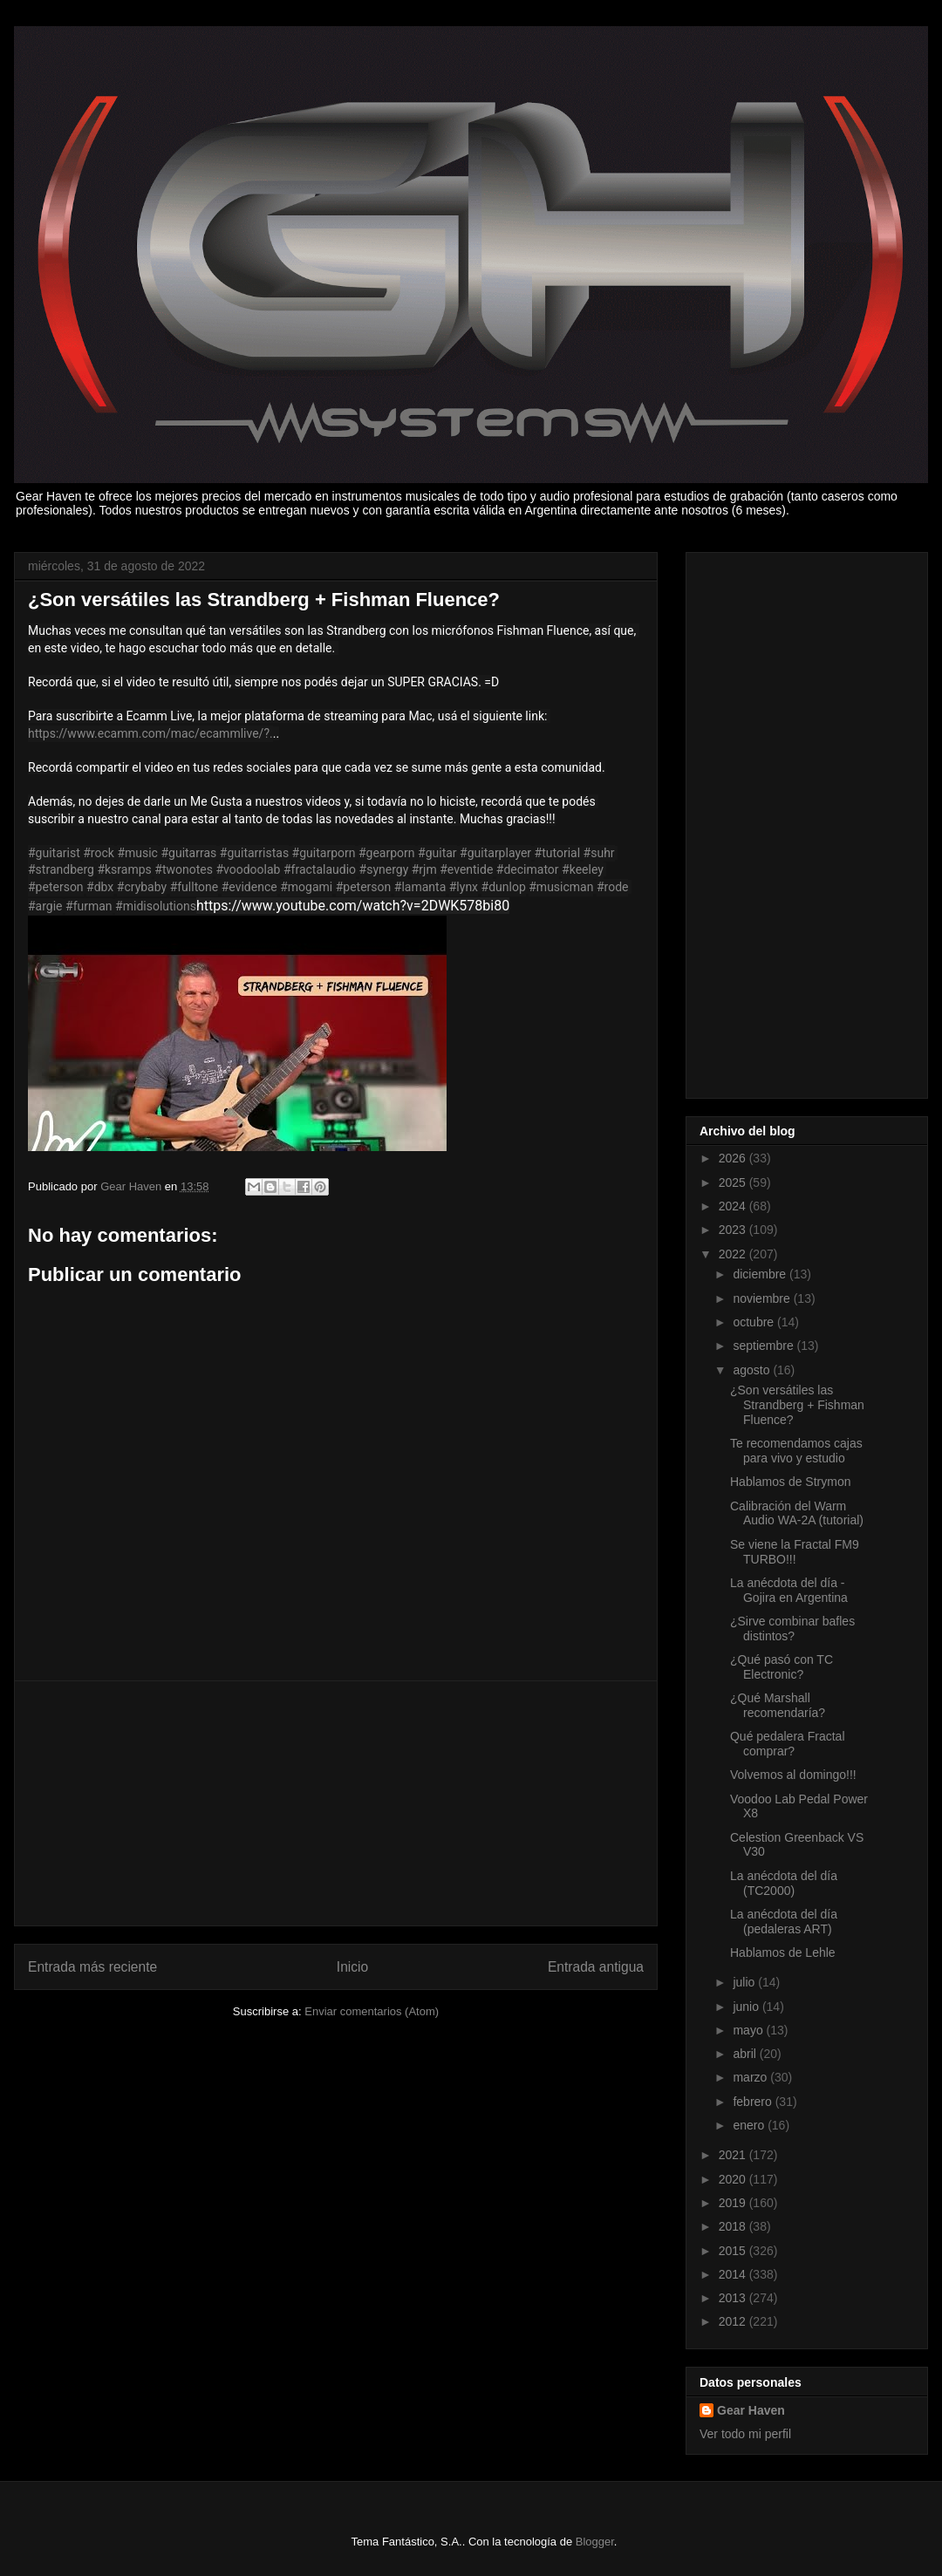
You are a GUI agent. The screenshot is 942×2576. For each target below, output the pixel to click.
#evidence (249, 887)
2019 (734, 2203)
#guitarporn (324, 853)
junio (747, 2007)
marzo (751, 2077)
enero (750, 2125)
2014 (734, 2274)
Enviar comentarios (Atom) (371, 2011)
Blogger (595, 2541)
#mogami (306, 887)
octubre (755, 1322)
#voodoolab (247, 869)
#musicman (561, 887)
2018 (734, 2226)
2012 (734, 2321)
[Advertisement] (336, 1803)
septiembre (764, 1346)
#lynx (463, 887)
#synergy (384, 869)
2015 (734, 2251)
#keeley (583, 869)
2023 (734, 1230)
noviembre (763, 1298)
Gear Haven (751, 2410)
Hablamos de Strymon (790, 1482)
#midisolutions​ (155, 906)
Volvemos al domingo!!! (793, 1775)
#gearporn (386, 853)
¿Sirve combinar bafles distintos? (792, 1628)
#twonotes (183, 869)
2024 (734, 1206)
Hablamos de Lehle (783, 1952)
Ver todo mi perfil (745, 2434)
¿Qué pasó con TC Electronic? (781, 1667)
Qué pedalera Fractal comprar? (787, 1743)
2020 (734, 2179)
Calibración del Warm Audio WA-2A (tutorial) (797, 1513)
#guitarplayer (495, 853)
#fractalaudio (319, 869)
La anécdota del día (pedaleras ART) (783, 1921)
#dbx (99, 887)
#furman (89, 906)
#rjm (424, 869)
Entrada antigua (596, 1966)
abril (746, 2054)
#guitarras (188, 853)
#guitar (437, 853)
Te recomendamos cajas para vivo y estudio (796, 1450)
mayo (749, 2030)
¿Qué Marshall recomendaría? (777, 1705)
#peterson (56, 887)
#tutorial (558, 853)
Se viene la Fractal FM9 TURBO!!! (794, 1551)
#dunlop (503, 887)
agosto (753, 1370)
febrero (754, 2102)
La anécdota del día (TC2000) (783, 1883)
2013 (734, 2298)
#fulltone (194, 887)
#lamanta (420, 887)
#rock (98, 853)
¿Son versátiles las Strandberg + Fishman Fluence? (797, 1405)
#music (137, 853)
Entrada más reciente (92, 1966)
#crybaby (142, 887)
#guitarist (54, 853)
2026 (734, 1158)
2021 (734, 2155)
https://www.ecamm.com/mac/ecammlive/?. (150, 733)
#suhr (599, 853)
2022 (734, 1254)
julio (745, 1982)
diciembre (761, 1274)
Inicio (352, 1966)
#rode (613, 887)
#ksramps (124, 869)
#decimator (527, 869)
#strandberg (61, 869)
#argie (45, 906)
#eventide (466, 869)
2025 (734, 1182)
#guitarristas (254, 853)
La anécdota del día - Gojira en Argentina (789, 1590)
